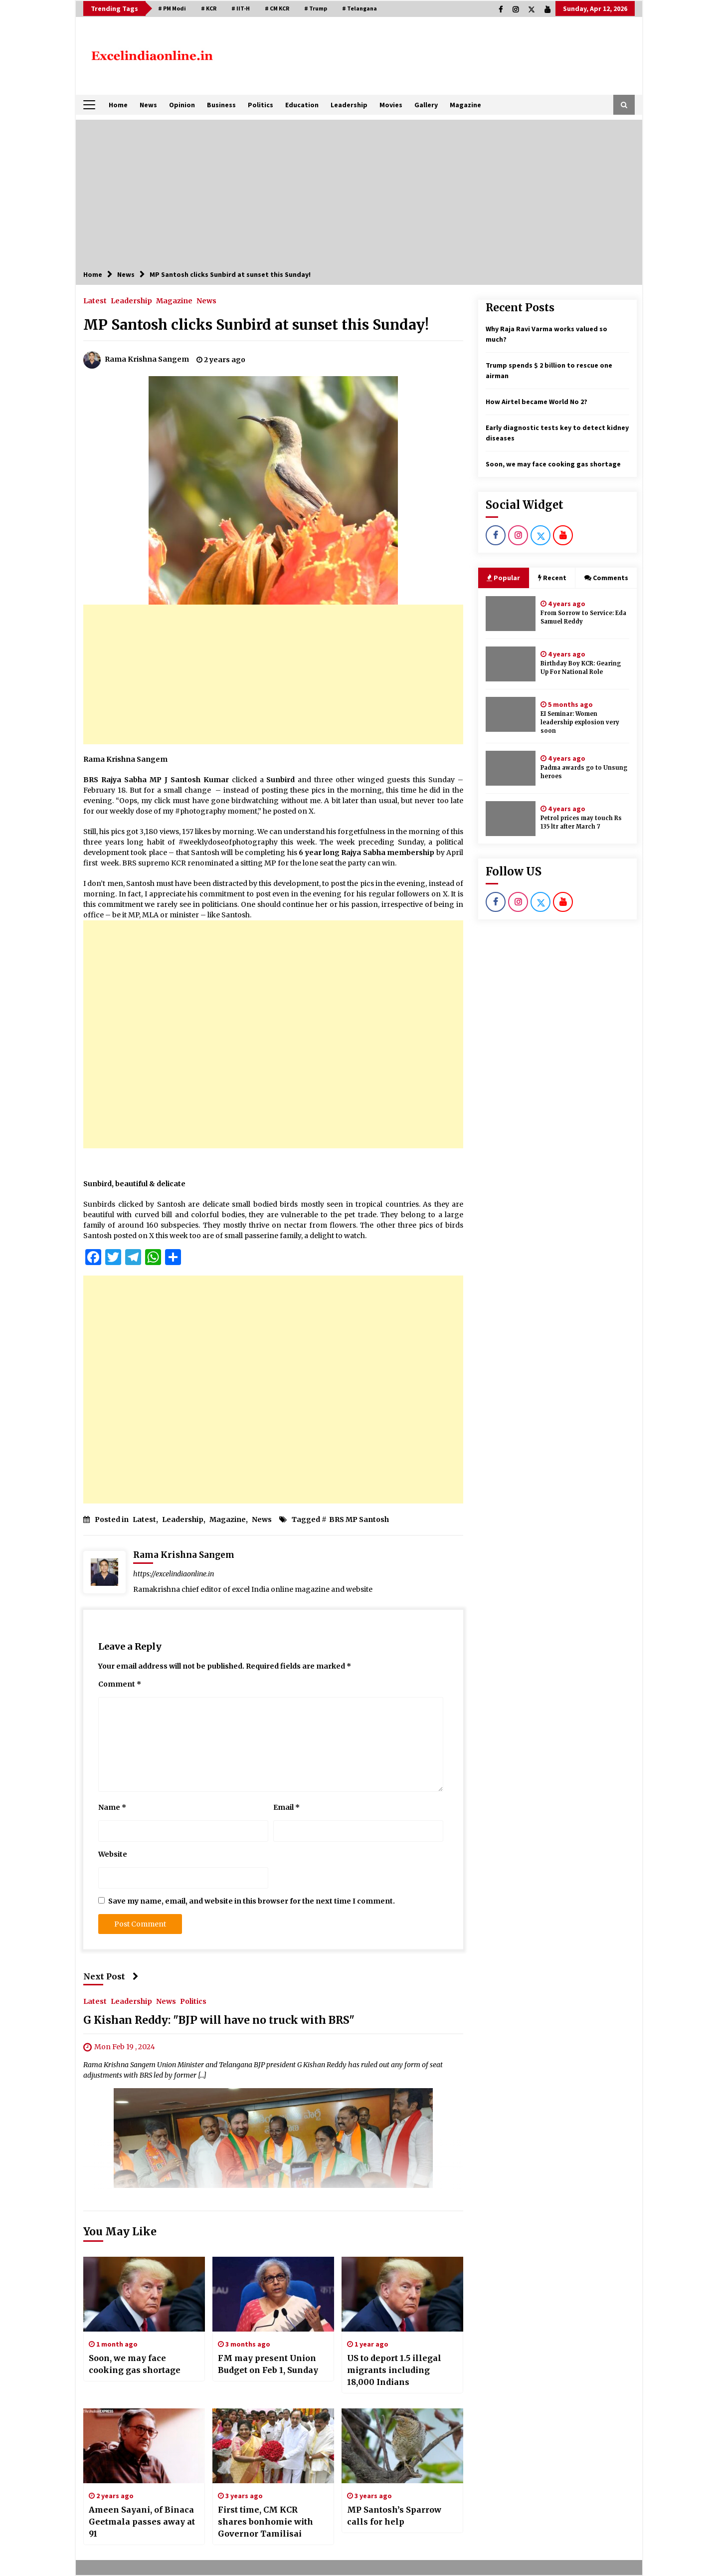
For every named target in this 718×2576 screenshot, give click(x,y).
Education (302, 104)
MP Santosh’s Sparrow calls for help (394, 2516)
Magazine (465, 104)
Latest (95, 300)
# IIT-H (240, 8)
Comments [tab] (606, 577)
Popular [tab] (503, 577)
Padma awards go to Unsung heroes (583, 772)
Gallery (426, 104)
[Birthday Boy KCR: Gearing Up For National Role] (511, 663)
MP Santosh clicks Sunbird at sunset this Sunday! (256, 325)
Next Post (111, 1976)
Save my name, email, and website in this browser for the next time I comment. (251, 1901)
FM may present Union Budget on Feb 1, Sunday (268, 2364)
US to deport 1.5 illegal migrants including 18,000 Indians (394, 2370)
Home (118, 104)
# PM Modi (172, 8)
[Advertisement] (359, 189)
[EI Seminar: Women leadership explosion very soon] (511, 714)
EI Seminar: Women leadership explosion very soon (579, 722)
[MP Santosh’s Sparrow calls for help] (402, 2445)
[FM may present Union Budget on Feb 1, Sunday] (273, 2294)
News (148, 104)
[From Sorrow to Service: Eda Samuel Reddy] (511, 613)
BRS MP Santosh (359, 1519)
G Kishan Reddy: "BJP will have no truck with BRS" (219, 2020)
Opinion (182, 104)
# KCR (208, 8)
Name (112, 1807)
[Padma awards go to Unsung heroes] (511, 768)
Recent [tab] (552, 577)
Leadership (349, 104)
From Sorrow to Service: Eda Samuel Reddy (583, 617)
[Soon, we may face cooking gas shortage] (144, 2294)
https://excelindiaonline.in (173, 1573)
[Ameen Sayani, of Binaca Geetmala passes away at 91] (144, 2445)
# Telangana (359, 8)
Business (221, 104)
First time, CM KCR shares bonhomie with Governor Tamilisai (265, 2522)
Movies (390, 104)
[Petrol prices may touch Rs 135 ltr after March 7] (511, 818)
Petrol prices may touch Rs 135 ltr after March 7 (581, 822)
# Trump (315, 8)
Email (286, 1807)
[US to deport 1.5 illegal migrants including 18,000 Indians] (402, 2294)
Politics (260, 104)
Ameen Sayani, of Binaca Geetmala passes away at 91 (142, 2522)
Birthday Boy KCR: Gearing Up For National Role (580, 667)
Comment (119, 1684)
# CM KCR (277, 8)
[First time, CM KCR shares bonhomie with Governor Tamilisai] (273, 2445)
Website (112, 1854)
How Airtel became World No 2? (536, 401)
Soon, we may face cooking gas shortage (134, 2364)
